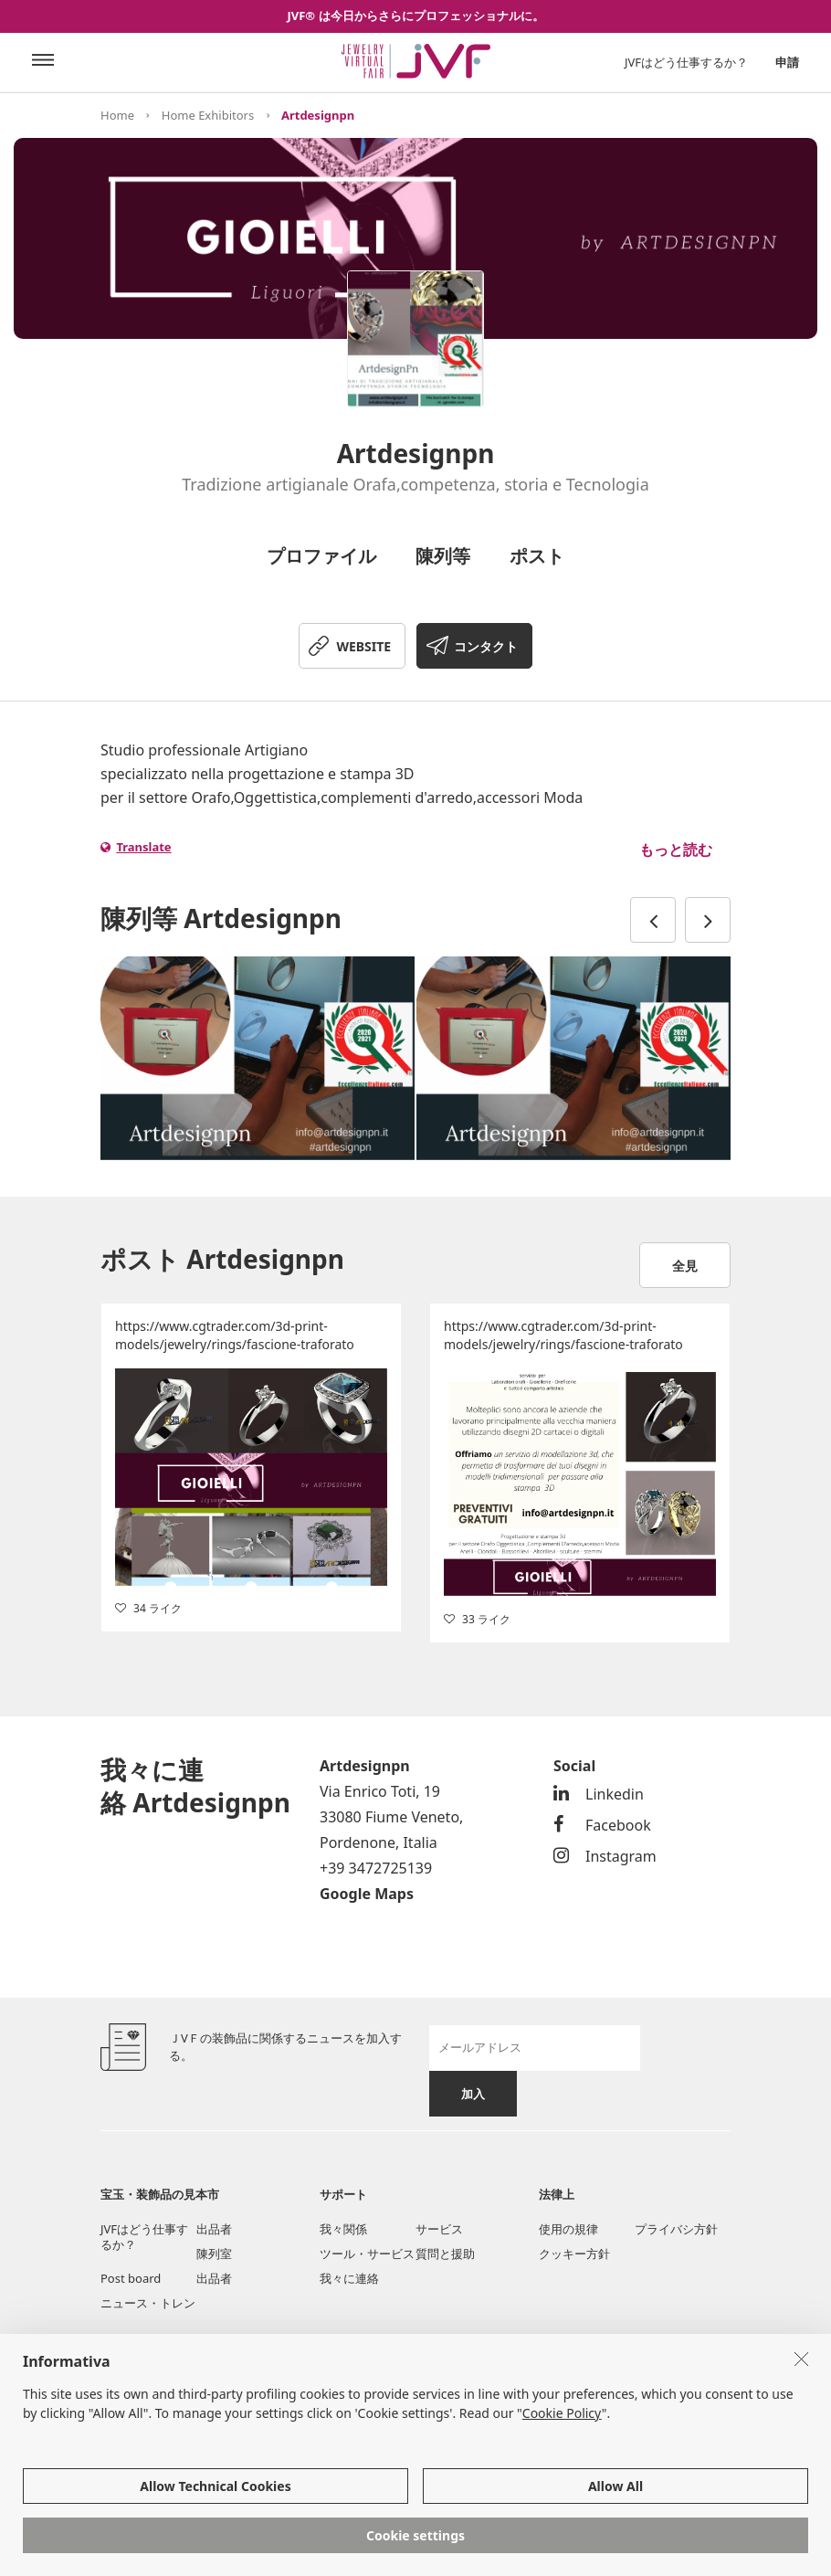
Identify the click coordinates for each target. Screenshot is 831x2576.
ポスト (537, 556)
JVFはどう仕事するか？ (686, 62)
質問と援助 (445, 2253)
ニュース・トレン (147, 2303)
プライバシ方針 (676, 2229)
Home (117, 115)
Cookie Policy (562, 2413)
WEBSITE (363, 646)
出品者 (214, 2229)
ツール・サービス (367, 2253)
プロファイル (321, 556)
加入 (473, 2093)
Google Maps (367, 1894)
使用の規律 (568, 2229)
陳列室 (214, 2253)
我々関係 (343, 2229)
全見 (685, 1265)
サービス (439, 2229)
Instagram (605, 1856)
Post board (130, 2278)
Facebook (602, 1825)
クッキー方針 (574, 2253)
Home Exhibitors (208, 115)
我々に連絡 (349, 2278)
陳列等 (443, 556)
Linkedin (598, 1794)
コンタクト (486, 646)
